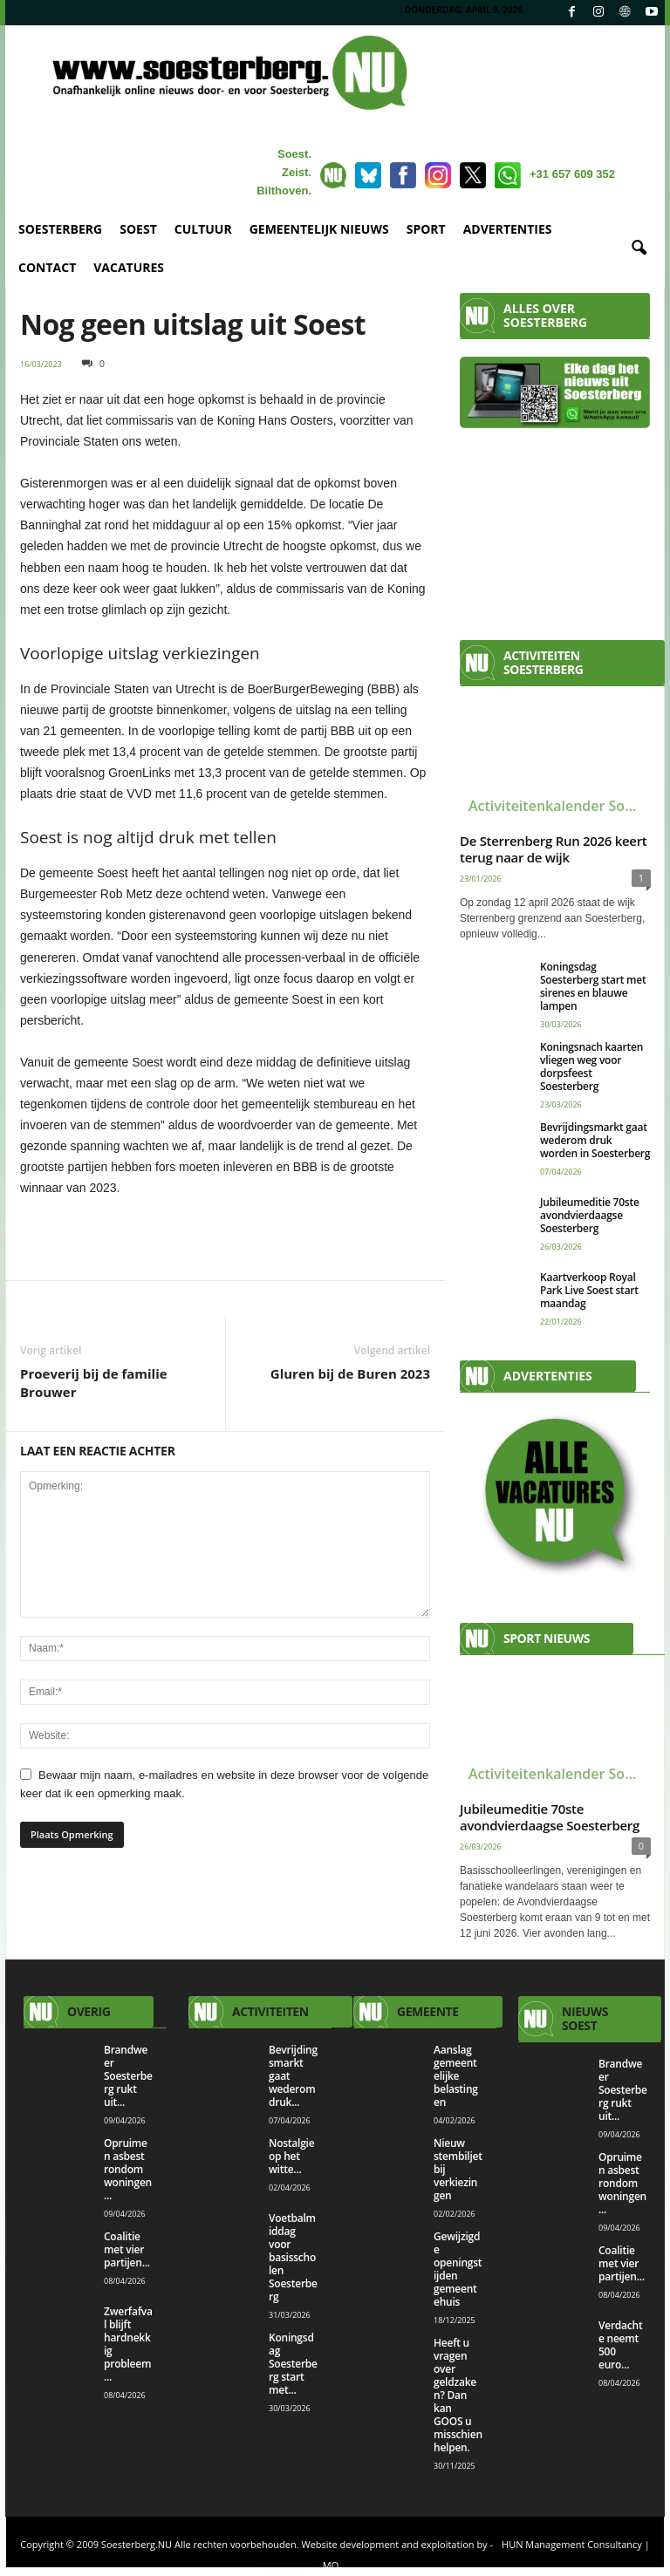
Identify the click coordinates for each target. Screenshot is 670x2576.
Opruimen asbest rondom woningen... (128, 2169)
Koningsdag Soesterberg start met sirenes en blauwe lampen (593, 986)
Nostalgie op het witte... (291, 2156)
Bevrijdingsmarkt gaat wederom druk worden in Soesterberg (595, 1140)
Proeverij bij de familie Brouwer (94, 1382)
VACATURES (128, 267)
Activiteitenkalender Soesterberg (559, 805)
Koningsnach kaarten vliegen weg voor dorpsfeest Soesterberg (591, 1066)
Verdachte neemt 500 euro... (620, 2345)
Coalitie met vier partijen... (127, 2249)
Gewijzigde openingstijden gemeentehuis (458, 2269)
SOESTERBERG (60, 229)
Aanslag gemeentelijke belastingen (456, 2075)
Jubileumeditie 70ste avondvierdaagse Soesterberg (589, 1215)
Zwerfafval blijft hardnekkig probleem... (128, 2344)
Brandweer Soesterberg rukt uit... (128, 2075)
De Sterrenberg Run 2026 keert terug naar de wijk (553, 849)
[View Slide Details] (225, 1237)
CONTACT (47, 267)
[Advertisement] (555, 527)
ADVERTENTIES (507, 229)
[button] (638, 248)
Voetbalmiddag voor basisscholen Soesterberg (293, 2257)
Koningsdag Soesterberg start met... (293, 2363)
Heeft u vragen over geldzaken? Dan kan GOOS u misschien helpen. (458, 2395)
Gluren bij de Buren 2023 (350, 1373)
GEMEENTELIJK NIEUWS (319, 229)
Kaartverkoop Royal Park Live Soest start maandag (589, 1290)
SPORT (426, 229)
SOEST (138, 229)
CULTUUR (203, 229)
